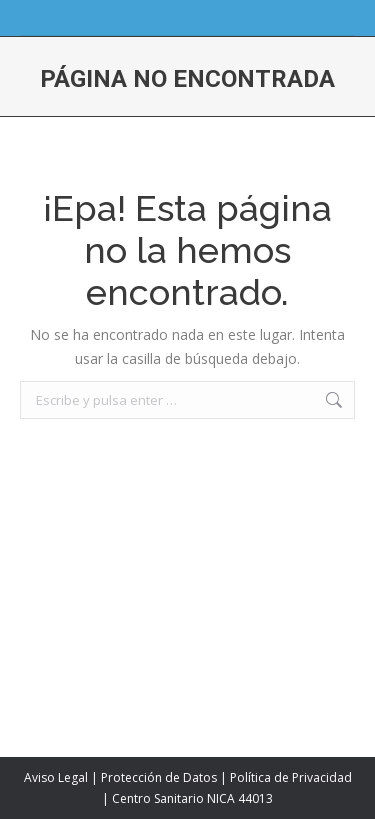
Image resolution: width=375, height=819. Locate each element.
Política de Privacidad (291, 777)
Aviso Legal (56, 777)
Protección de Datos (159, 777)
